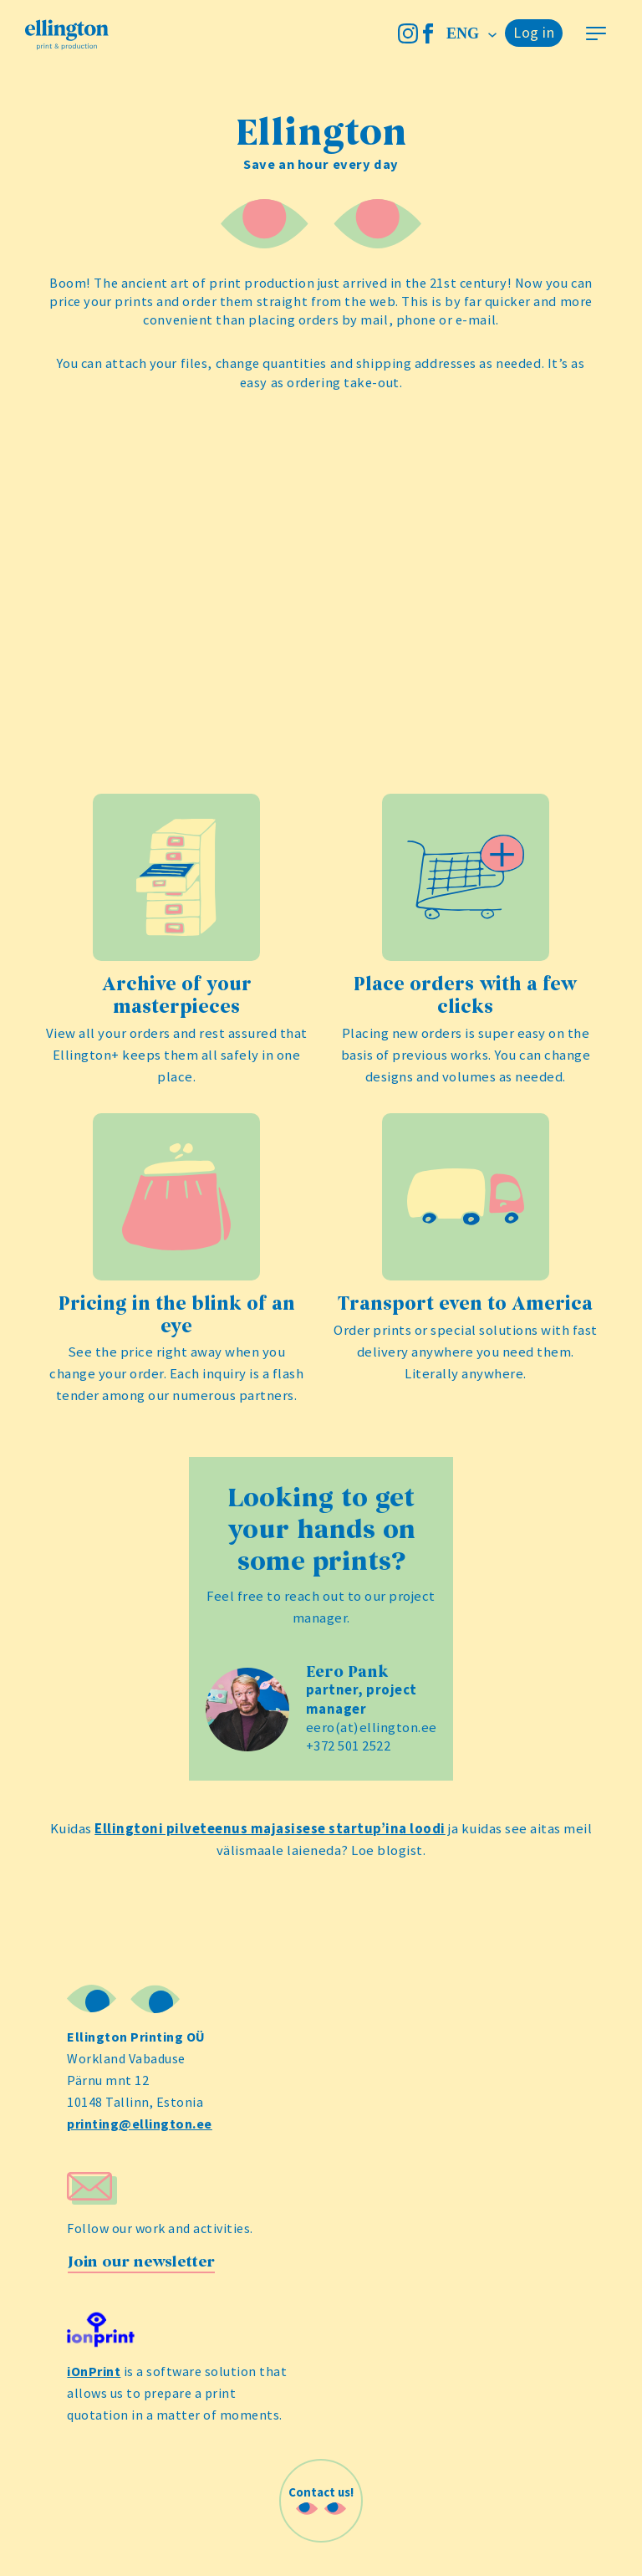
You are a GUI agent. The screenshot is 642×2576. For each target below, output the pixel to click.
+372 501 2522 (348, 1746)
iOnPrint (93, 2371)
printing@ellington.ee (139, 2123)
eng (464, 33)
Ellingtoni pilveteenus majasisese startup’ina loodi (270, 1828)
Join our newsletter (141, 2262)
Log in (533, 32)
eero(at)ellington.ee (371, 1727)
